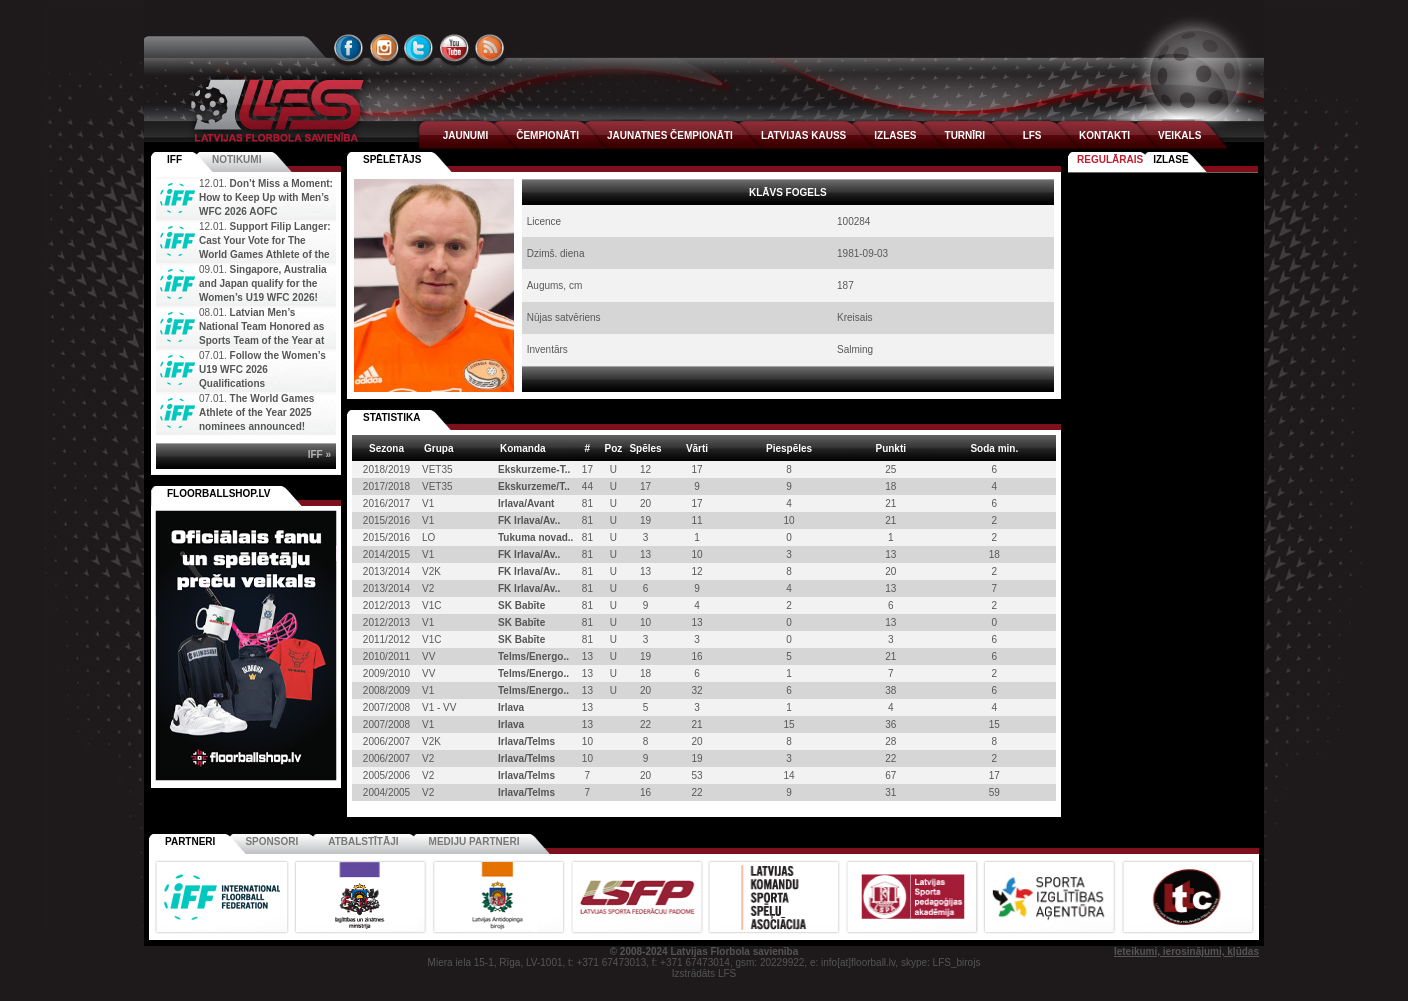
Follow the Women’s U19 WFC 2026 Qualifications (262, 369)
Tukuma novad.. (535, 537)
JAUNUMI (466, 135)
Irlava (511, 707)
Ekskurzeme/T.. (534, 486)
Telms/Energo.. (533, 656)
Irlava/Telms (526, 741)
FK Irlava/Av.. (529, 520)
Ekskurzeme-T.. (534, 469)
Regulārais (1110, 159)
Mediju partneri (474, 841)
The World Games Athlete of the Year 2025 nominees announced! (256, 412)
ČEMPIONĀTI (547, 135)
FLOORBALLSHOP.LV (219, 493)
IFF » (319, 454)
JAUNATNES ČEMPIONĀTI (670, 135)
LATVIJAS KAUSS (803, 135)
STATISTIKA (391, 417)
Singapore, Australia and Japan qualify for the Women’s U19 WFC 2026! (262, 283)
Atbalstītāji (363, 841)
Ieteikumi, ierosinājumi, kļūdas (1186, 951)
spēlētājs (392, 159)
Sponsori (271, 841)
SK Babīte (521, 605)
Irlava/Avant (526, 503)
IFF (174, 159)
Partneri (190, 841)
